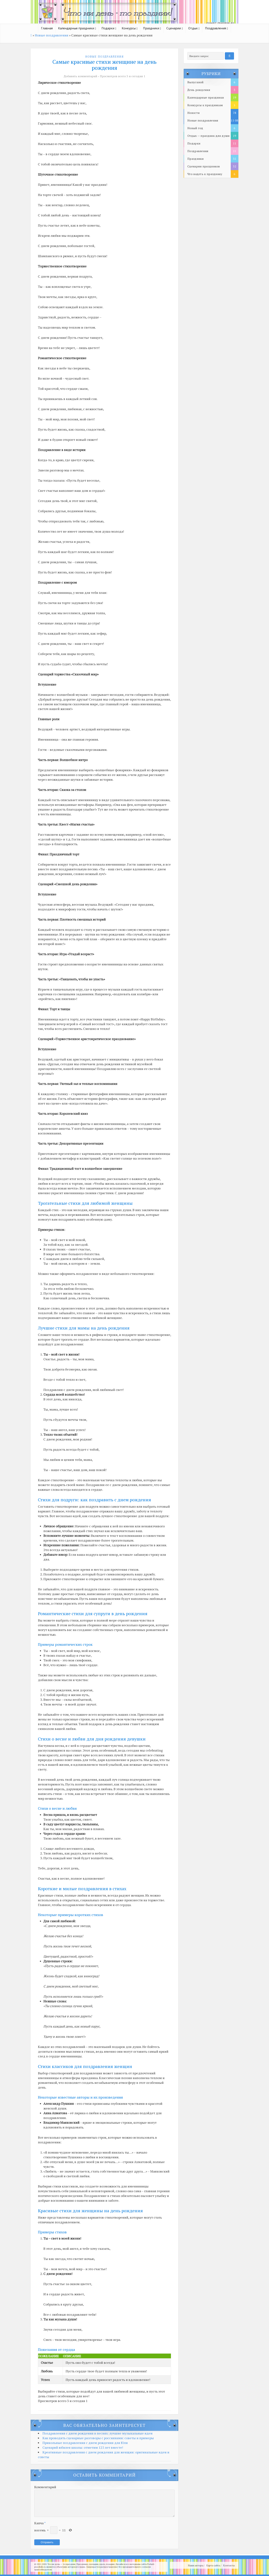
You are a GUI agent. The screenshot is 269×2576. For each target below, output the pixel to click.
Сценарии (173, 28)
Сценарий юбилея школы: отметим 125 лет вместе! (82, 2447)
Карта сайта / (213, 2565)
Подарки (108, 28)
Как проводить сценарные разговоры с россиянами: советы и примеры (98, 2438)
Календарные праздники (76, 28)
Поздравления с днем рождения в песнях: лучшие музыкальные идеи (97, 2433)
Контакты (229, 2565)
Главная (47, 28)
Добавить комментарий (80, 76)
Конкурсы (129, 28)
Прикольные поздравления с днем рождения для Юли (85, 2442)
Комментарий (45, 2487)
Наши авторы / (196, 2565)
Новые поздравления (51, 35)
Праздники (151, 28)
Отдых (193, 28)
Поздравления (215, 28)
